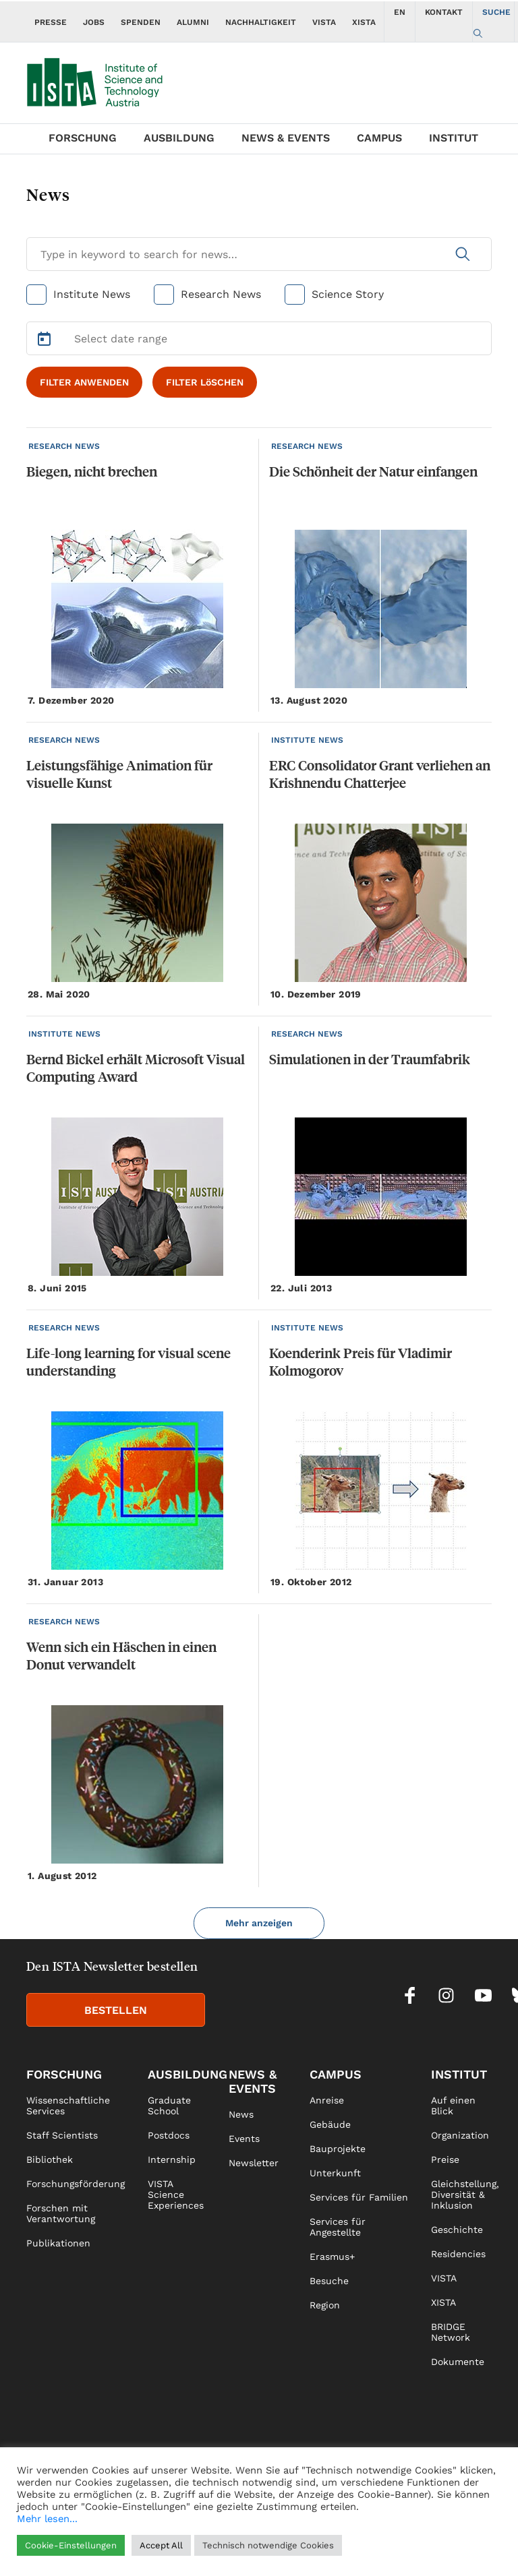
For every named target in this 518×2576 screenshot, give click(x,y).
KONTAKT (444, 12)
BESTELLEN (115, 2010)
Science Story (348, 294)
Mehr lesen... (47, 2519)
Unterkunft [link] (335, 2173)
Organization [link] (460, 2135)
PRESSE (50, 22)
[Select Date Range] (259, 338)
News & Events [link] (253, 2081)
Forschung (83, 137)
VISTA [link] (444, 2278)
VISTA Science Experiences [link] (176, 2194)
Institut (453, 137)
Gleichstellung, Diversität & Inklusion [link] (465, 2194)
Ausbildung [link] (187, 2074)
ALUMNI (193, 22)
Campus (379, 137)
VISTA (324, 22)
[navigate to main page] (103, 79)
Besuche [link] (329, 2280)
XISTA (364, 22)
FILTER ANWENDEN (84, 382)
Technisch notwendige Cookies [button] (268, 2545)
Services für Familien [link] (359, 2197)
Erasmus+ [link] (332, 2256)
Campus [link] (336, 2074)
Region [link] (325, 2305)
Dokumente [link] (457, 2361)
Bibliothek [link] (49, 2159)
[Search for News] (259, 254)
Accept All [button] (161, 2545)
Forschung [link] (64, 2074)
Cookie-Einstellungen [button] (71, 2545)
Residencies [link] (458, 2253)
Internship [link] (172, 2159)
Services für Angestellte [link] (338, 2227)
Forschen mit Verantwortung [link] (60, 2213)
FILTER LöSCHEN (204, 382)
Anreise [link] (327, 2100)
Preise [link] (445, 2159)
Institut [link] (459, 2074)
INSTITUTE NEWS (307, 740)
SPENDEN (141, 22)
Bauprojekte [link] (338, 2148)
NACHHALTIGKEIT (260, 22)
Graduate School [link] (169, 2105)
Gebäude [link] (330, 2124)
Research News (221, 294)
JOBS (94, 22)
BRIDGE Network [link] (450, 2332)
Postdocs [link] (169, 2135)
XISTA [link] (443, 2302)
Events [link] (244, 2138)
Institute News (91, 294)
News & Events (285, 137)
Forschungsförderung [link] (75, 2183)
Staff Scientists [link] (62, 2135)
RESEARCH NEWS (64, 446)
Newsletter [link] (254, 2162)
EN (399, 12)
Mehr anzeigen (259, 1923)
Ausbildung (179, 137)
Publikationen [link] (58, 2243)
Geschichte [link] (457, 2229)
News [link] (241, 2114)
